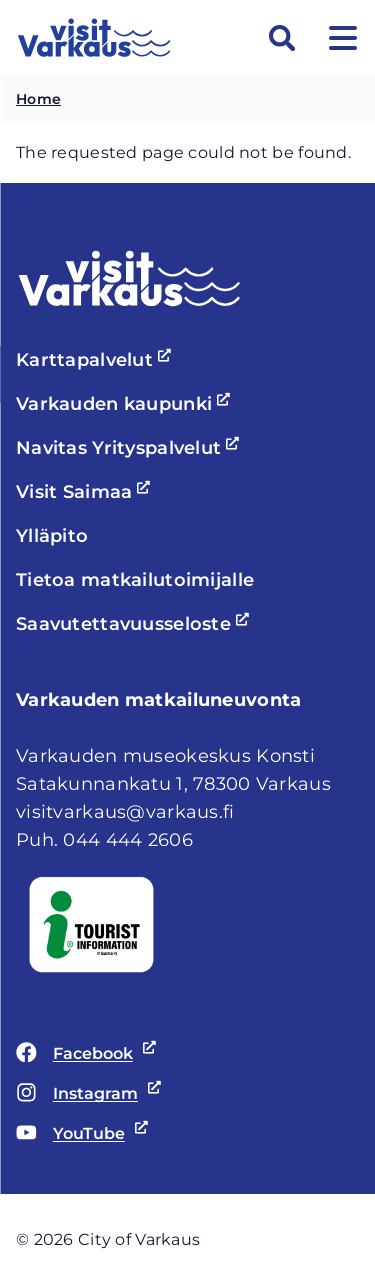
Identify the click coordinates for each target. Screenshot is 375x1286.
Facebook (82, 1054)
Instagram (85, 1094)
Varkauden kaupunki (126, 404)
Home (38, 99)
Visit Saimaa (86, 492)
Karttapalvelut (96, 360)
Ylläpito (52, 536)
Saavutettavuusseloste (135, 624)
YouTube (78, 1134)
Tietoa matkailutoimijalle (135, 580)
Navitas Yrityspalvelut (130, 448)
